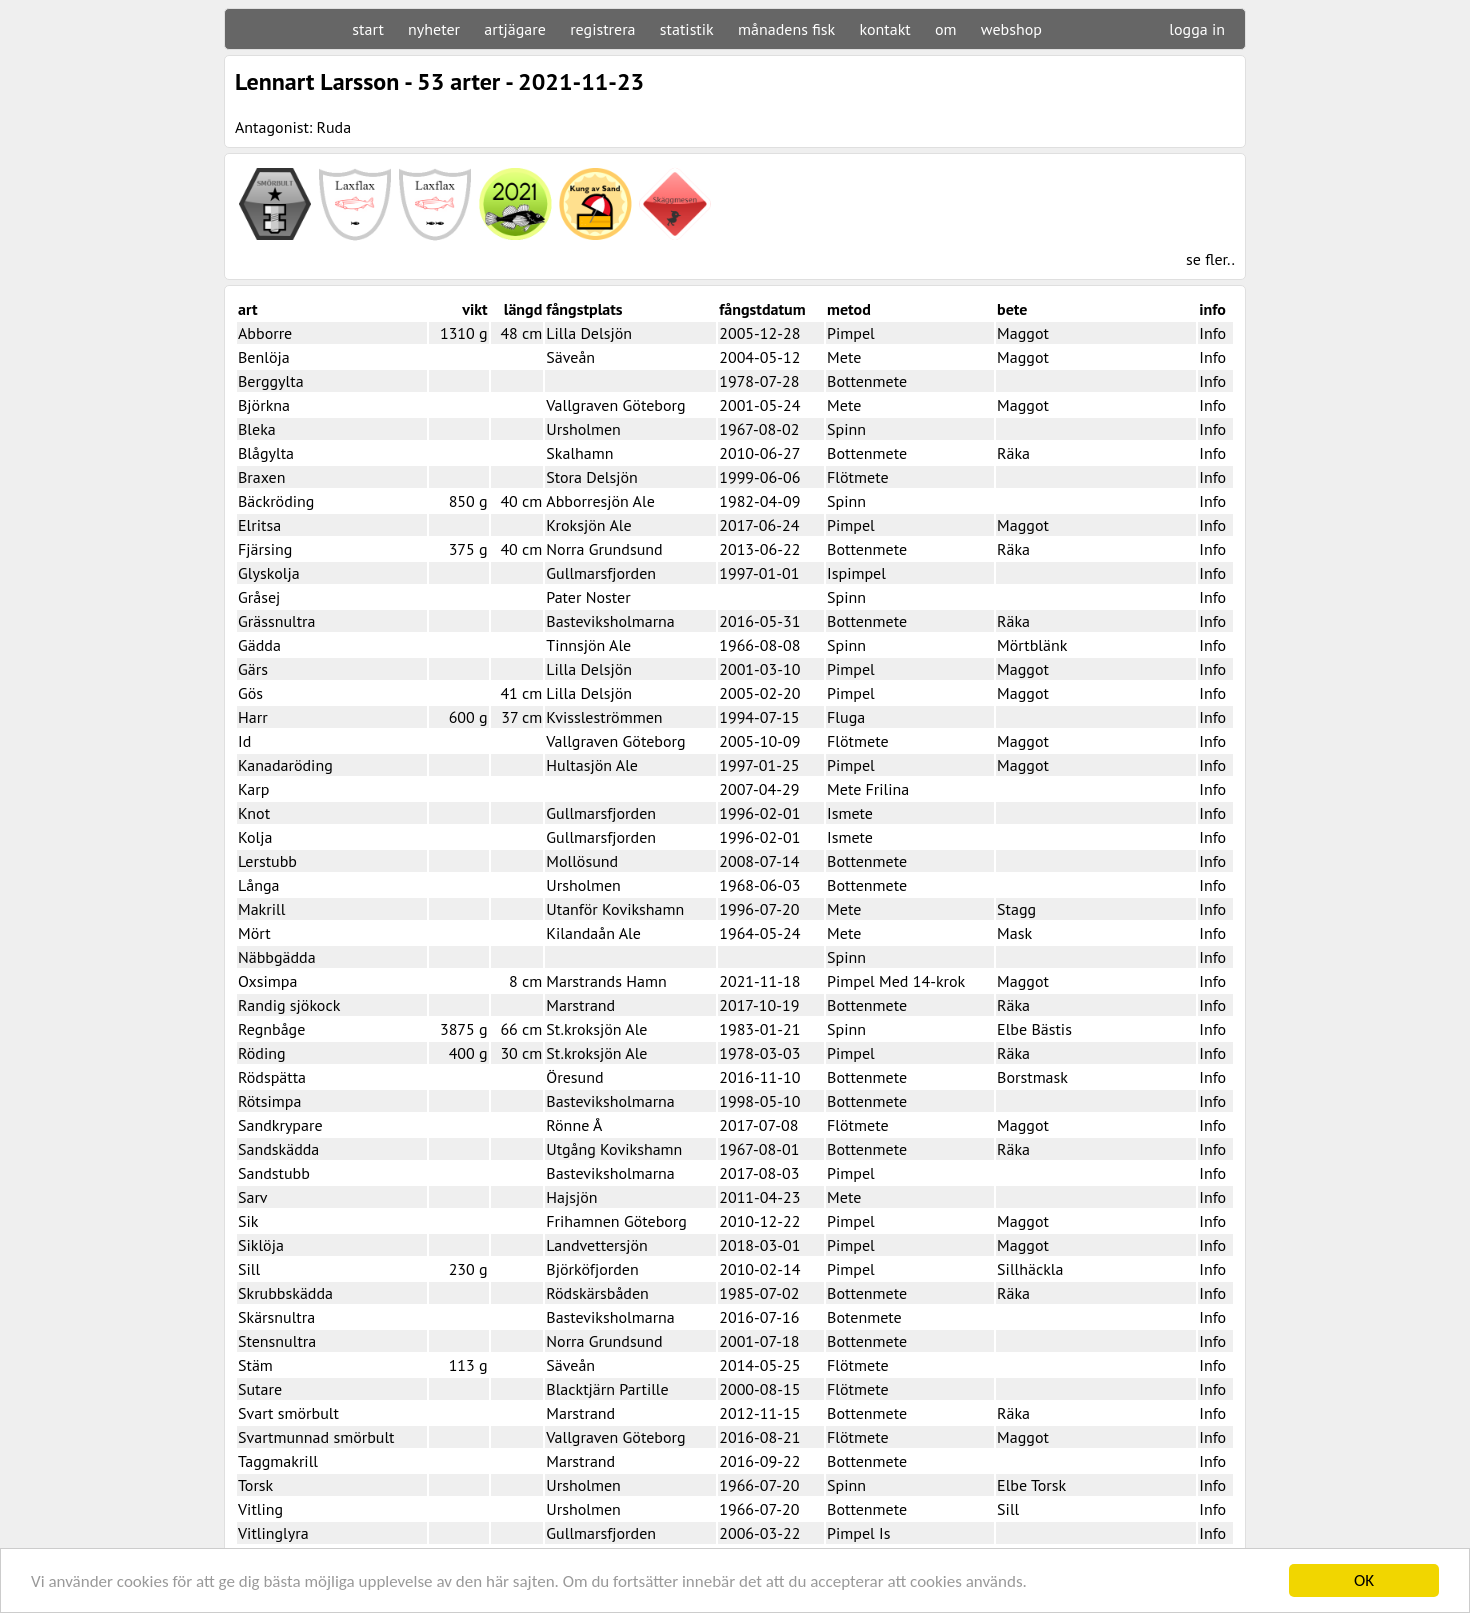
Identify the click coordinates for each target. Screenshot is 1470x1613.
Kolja (255, 837)
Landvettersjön (597, 1245)
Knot (254, 813)
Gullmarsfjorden (601, 573)
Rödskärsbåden (597, 1293)
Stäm (255, 1365)
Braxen (261, 477)
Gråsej (259, 597)
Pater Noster (588, 597)
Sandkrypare (280, 1125)
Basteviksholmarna (610, 621)
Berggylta (271, 381)
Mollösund (582, 861)
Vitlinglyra (273, 1533)
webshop (1011, 29)
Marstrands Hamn (606, 981)
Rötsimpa (269, 1101)
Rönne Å (574, 1125)
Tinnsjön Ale (588, 645)
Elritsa (259, 525)
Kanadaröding (285, 765)
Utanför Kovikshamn (615, 909)
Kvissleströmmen (604, 717)
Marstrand (580, 1005)
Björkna (264, 405)
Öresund (574, 1077)
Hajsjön (571, 1197)
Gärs (253, 669)
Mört (254, 933)
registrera (602, 29)
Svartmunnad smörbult (316, 1437)
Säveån (570, 357)
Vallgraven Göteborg (615, 405)
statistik (687, 29)
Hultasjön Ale (592, 765)
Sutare (260, 1389)
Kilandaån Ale (593, 933)
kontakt (884, 29)
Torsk (255, 1485)
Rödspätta (272, 1077)
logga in (1197, 29)
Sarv (253, 1197)
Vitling (260, 1509)
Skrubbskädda (285, 1293)
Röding (262, 1053)
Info (1212, 333)
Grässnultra (277, 621)
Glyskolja (269, 573)
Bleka (257, 429)
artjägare (515, 29)
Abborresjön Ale (600, 501)
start (367, 29)
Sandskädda (278, 1149)
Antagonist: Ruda (293, 127)
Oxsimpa (267, 981)
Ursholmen (583, 429)
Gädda (259, 645)
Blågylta (266, 453)
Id (244, 741)
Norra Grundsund (604, 549)
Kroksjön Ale (588, 525)
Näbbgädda (277, 957)
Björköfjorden (592, 1269)
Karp (253, 789)
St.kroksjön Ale (596, 1029)
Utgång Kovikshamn (614, 1149)
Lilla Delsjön (589, 333)
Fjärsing (265, 549)
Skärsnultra (276, 1317)
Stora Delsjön (592, 477)
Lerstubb (267, 861)
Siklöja (261, 1245)
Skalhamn (579, 453)
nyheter (434, 29)
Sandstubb (274, 1173)
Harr (253, 717)
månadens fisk (786, 29)
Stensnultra (277, 1341)
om (946, 29)
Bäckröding (276, 501)
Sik (248, 1221)
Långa (259, 885)
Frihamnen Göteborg (616, 1221)
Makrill (261, 909)
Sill (249, 1269)
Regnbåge (271, 1029)
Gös (250, 693)
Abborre (265, 333)
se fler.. (1210, 259)
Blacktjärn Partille (607, 1389)
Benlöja (264, 357)
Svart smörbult (288, 1413)
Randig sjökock (289, 1005)
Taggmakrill (278, 1461)
